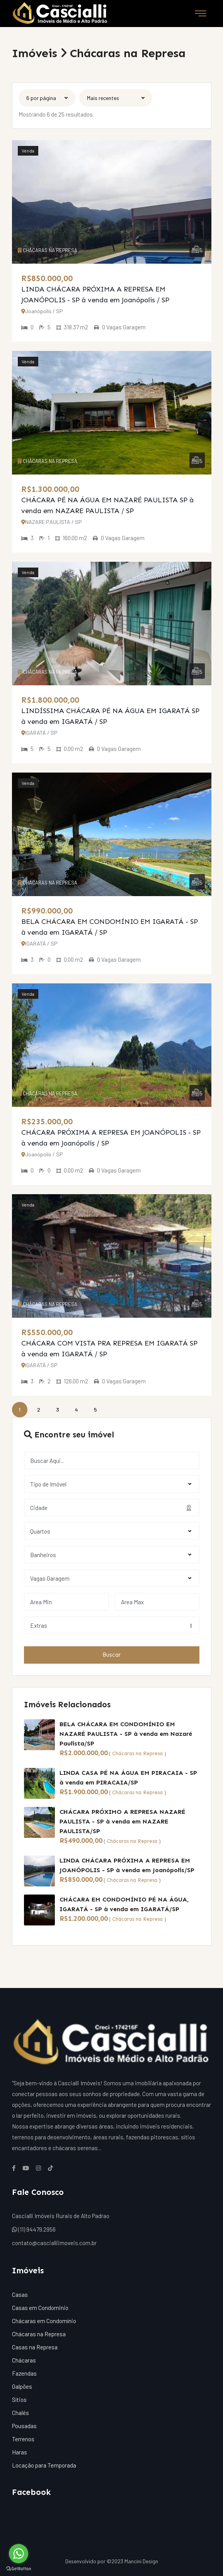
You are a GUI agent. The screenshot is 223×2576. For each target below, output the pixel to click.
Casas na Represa (35, 2347)
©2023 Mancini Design (132, 2561)
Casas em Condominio (40, 2307)
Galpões (22, 2386)
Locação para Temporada (44, 2465)
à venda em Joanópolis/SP (154, 1870)
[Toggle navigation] (200, 13)
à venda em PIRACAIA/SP (99, 1782)
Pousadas (24, 2425)
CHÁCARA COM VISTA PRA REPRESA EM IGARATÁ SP (109, 1343)
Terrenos (23, 2438)
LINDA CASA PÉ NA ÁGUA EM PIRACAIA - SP (128, 1772)
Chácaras (24, 2360)
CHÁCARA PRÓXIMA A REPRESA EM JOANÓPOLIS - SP (111, 1132)
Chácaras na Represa (137, 1753)
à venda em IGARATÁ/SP (141, 1909)
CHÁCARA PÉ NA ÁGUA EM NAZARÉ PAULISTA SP (104, 500)
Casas (20, 2294)
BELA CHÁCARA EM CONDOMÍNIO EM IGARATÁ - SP (109, 921)
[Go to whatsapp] (18, 2553)
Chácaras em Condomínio (44, 2320)
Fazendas (24, 2373)
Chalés (20, 2412)
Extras (111, 1625)
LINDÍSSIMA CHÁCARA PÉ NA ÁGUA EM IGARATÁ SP (110, 711)
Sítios (19, 2399)
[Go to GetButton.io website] (18, 2568)
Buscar (111, 1654)
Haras (19, 2452)
